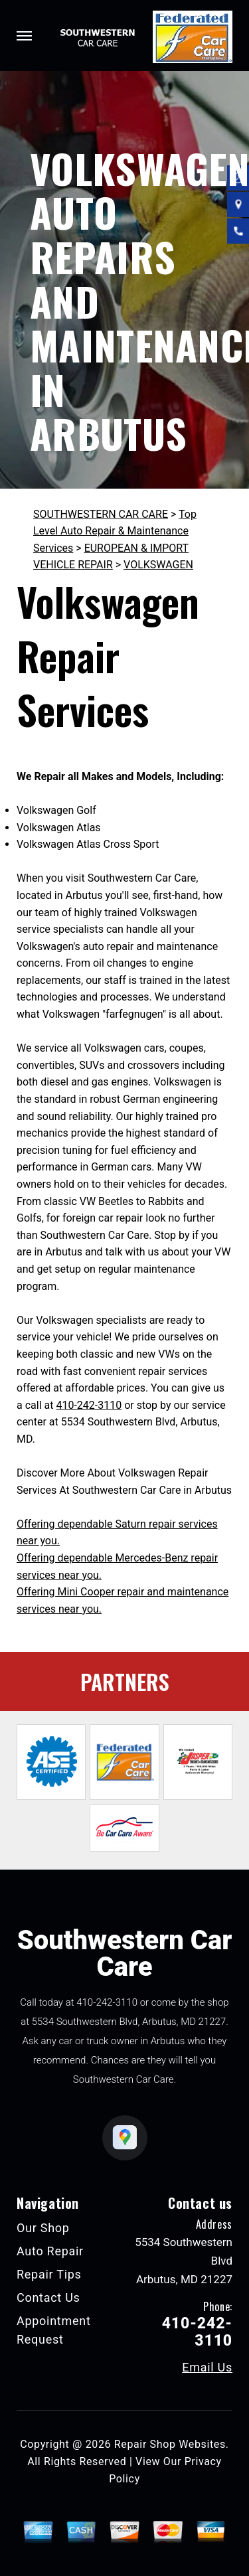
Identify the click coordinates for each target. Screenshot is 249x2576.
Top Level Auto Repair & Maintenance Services (115, 531)
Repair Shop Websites (170, 2444)
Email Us (207, 2368)
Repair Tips (49, 2274)
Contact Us (48, 2297)
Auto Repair (50, 2251)
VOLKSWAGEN (158, 564)
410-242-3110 (89, 1405)
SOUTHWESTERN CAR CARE (100, 514)
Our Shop (43, 2228)
